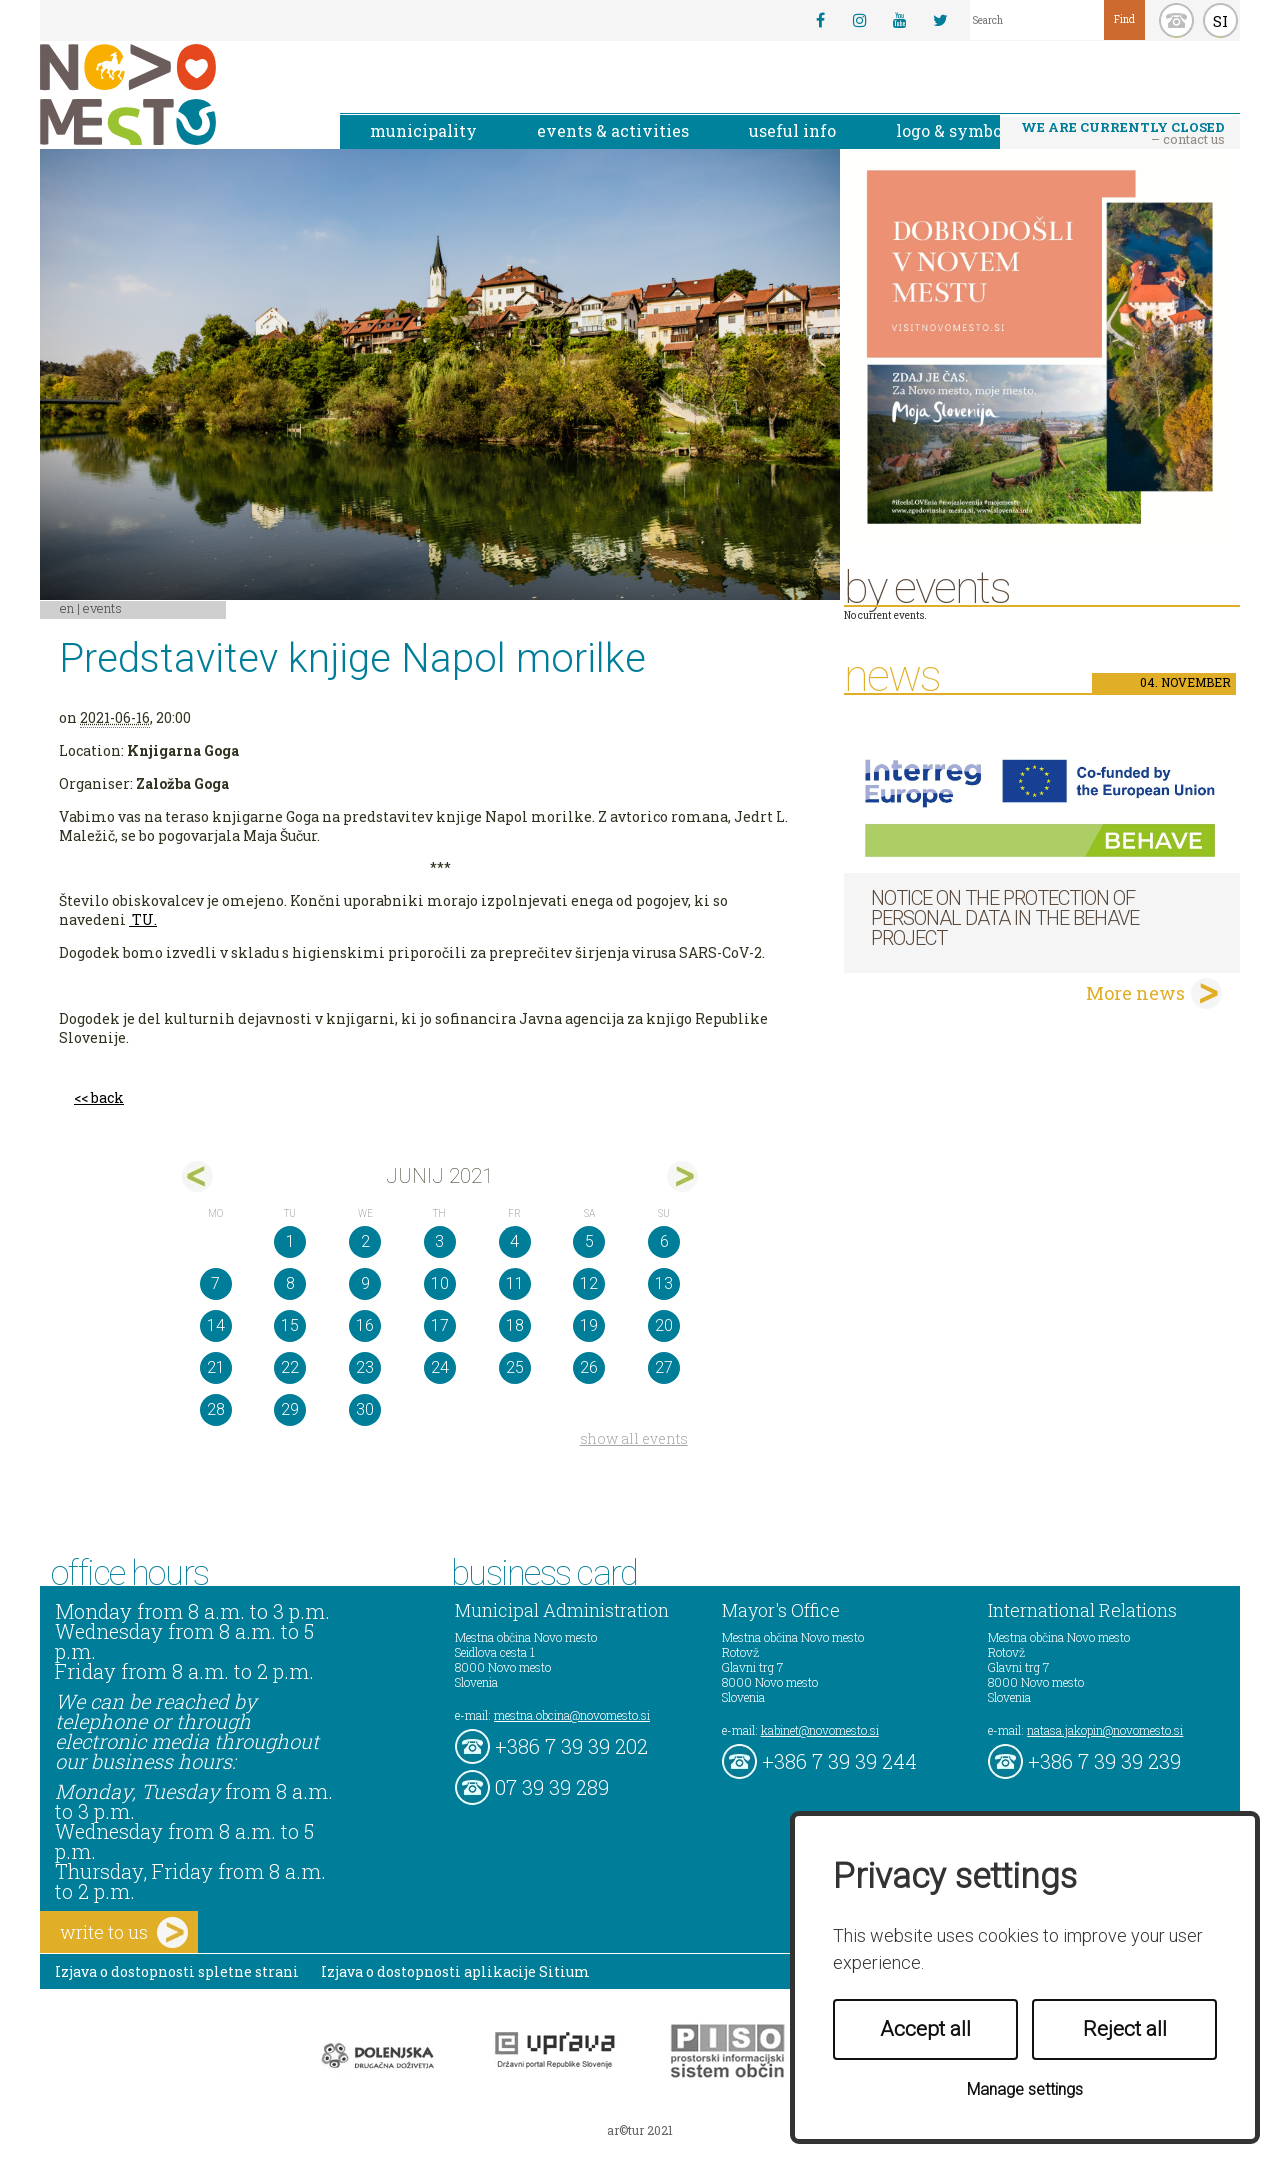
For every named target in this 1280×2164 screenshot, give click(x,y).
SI (1220, 21)
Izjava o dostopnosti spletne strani (177, 1971)
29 (290, 1409)
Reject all (1125, 2029)
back (107, 1097)
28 (216, 1409)
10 (440, 1283)
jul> (682, 1176)
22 (290, 1367)
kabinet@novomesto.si (820, 1730)
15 (290, 1325)
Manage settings (1025, 2089)
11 (515, 1283)
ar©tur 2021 (640, 2130)
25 (515, 1367)
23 (365, 1367)
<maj (197, 1176)
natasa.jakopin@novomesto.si (1105, 1730)
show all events (634, 1438)
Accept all (925, 2029)
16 (365, 1325)
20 (664, 1325)
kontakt (1176, 20)
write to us (124, 1932)
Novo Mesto (175, 94)
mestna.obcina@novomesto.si (572, 1715)
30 (365, 1409)
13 (664, 1283)
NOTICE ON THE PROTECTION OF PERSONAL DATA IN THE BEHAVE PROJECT (1005, 918)
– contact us (1123, 133)
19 (589, 1325)
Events (102, 608)
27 (664, 1367)
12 (589, 1283)
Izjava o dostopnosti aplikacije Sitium (455, 1971)
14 (216, 1325)
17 (440, 1325)
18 (515, 1325)
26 (589, 1367)
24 (440, 1367)
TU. (144, 919)
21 (216, 1367)
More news (1135, 993)
